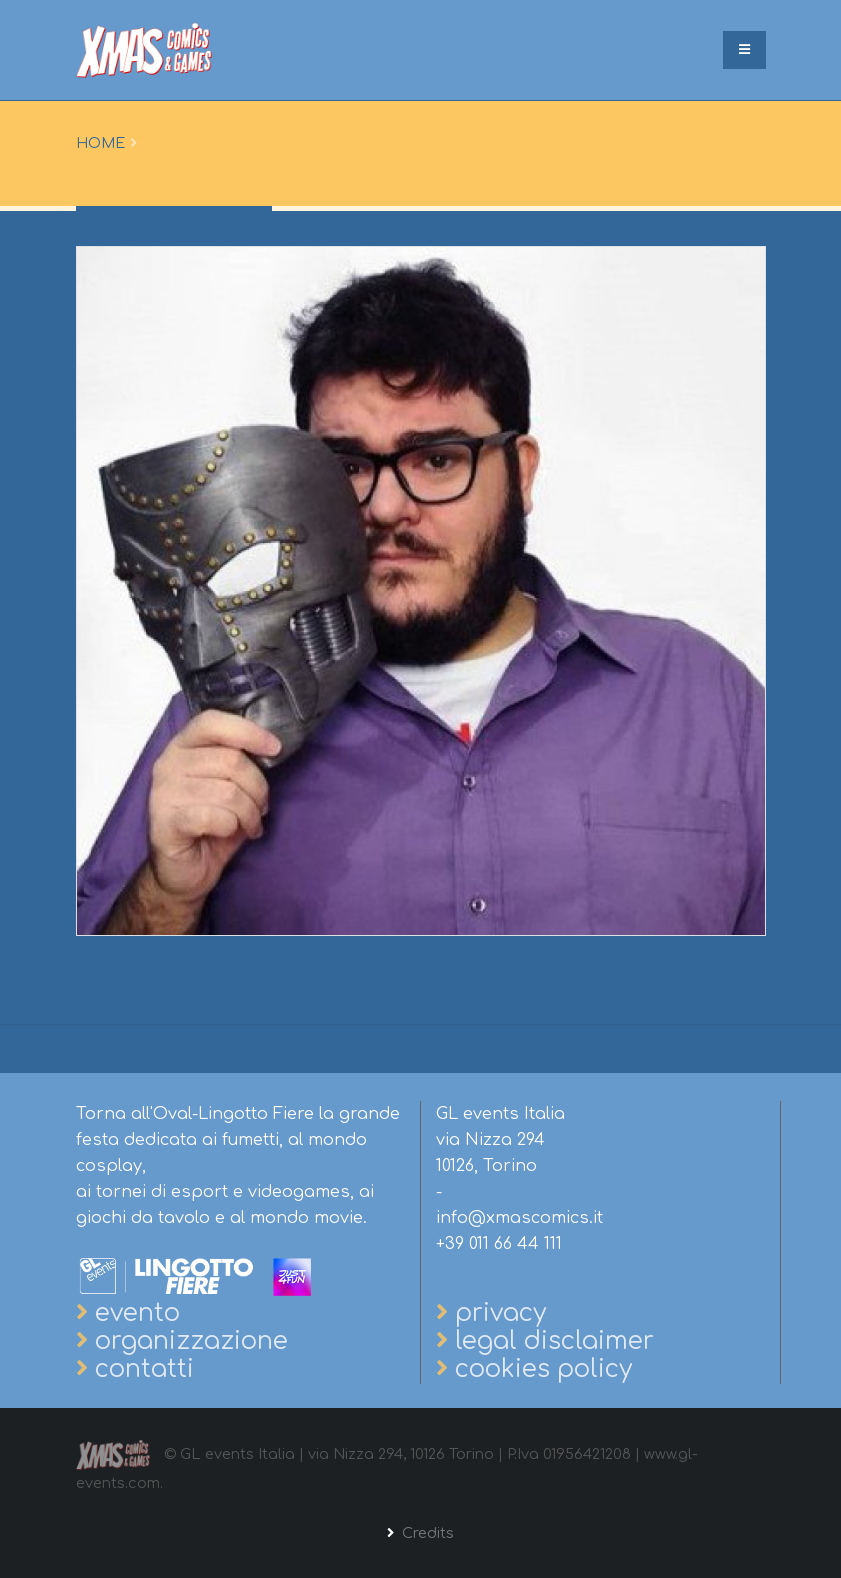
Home (100, 143)
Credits (426, 1533)
